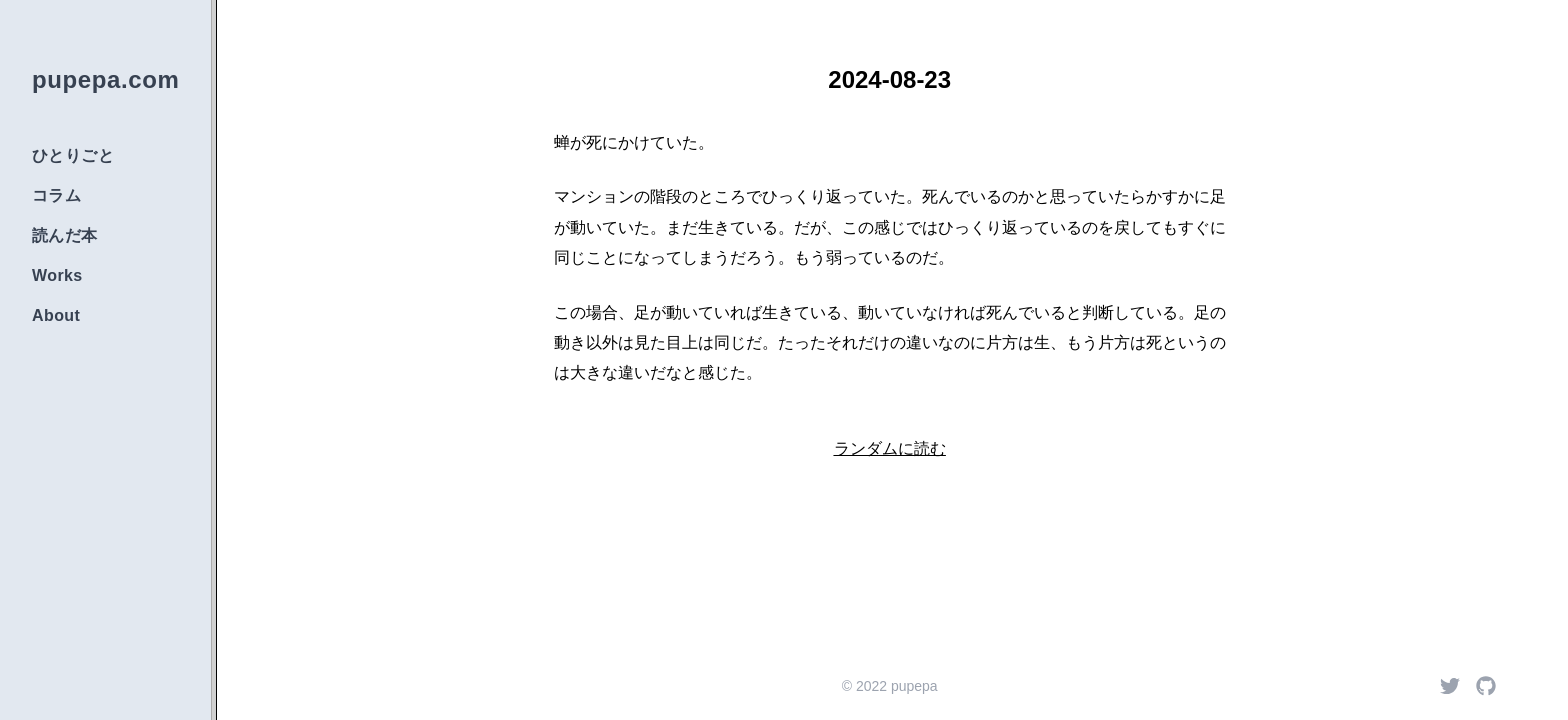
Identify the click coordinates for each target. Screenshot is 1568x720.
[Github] (1486, 686)
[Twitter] (1450, 686)
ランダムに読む (890, 448)
